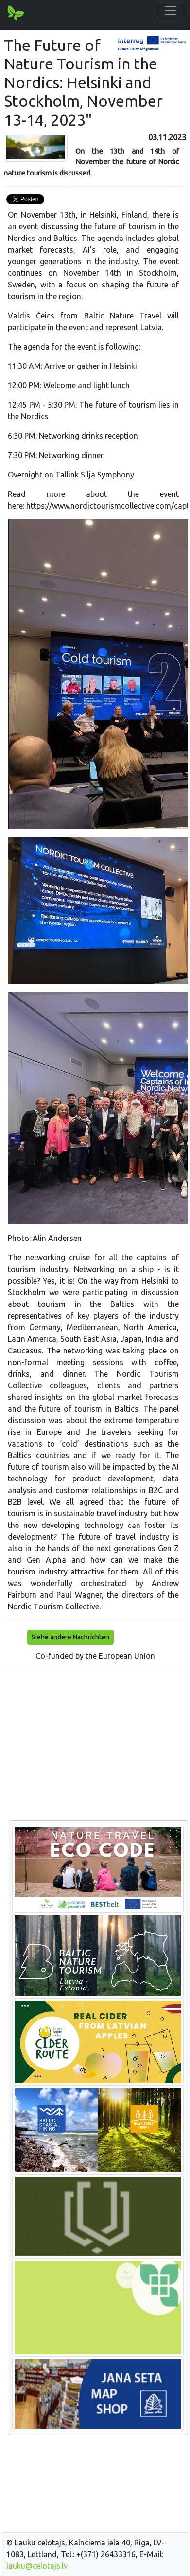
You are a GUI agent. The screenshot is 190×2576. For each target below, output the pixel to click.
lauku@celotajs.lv (37, 2565)
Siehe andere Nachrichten (70, 1637)
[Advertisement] (95, 1745)
